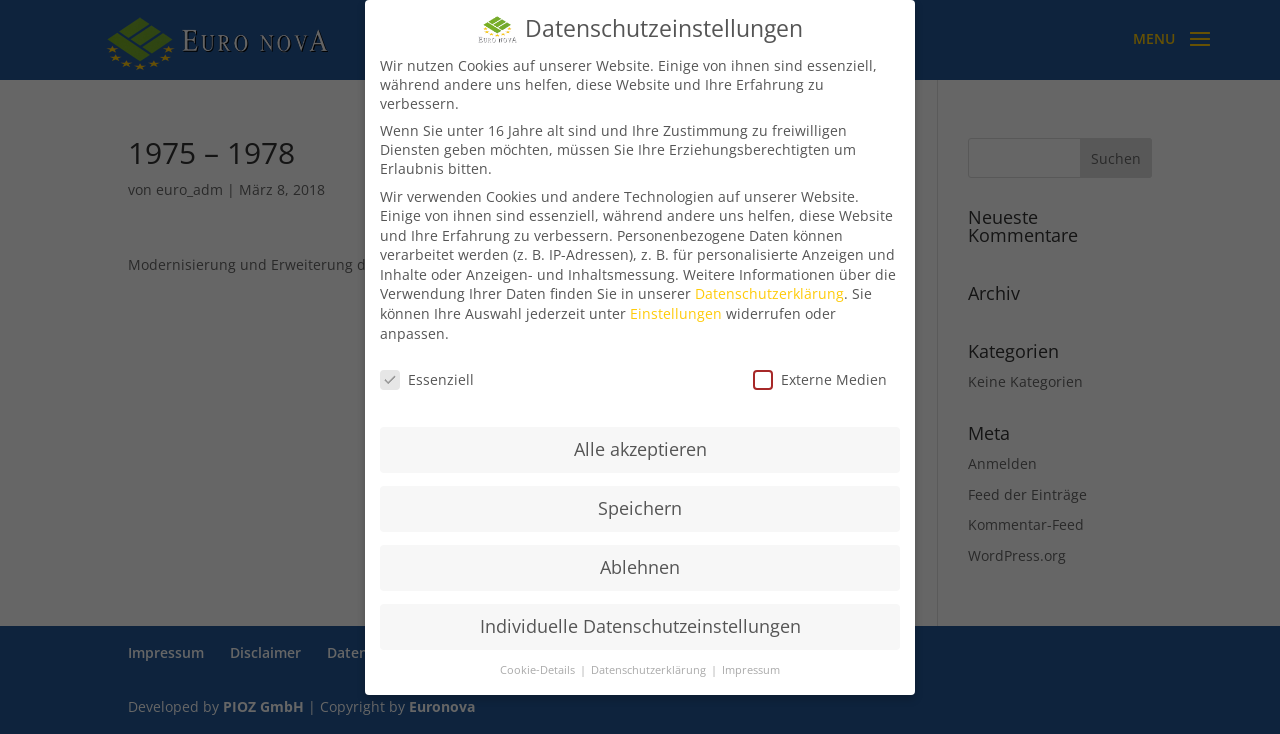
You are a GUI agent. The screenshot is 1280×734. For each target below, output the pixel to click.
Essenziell (427, 379)
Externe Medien (820, 379)
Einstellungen (676, 313)
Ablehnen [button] (640, 567)
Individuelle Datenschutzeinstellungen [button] (640, 626)
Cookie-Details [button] (539, 670)
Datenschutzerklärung (769, 293)
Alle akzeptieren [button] (640, 449)
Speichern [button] (640, 508)
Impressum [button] (751, 670)
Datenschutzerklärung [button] (650, 670)
